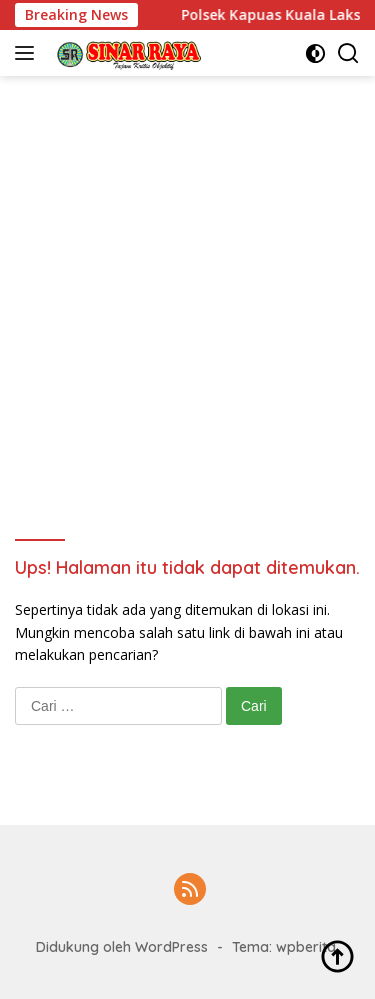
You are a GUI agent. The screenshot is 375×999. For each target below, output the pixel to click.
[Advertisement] (187, 273)
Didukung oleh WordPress (122, 947)
